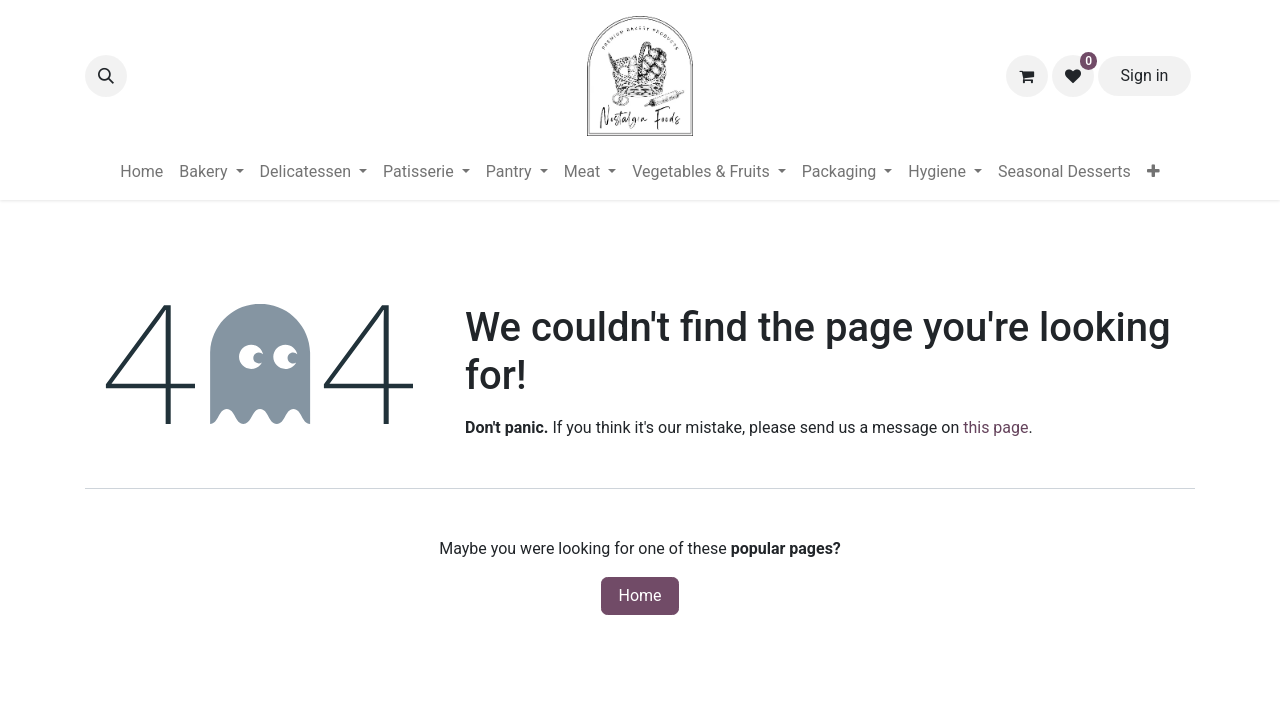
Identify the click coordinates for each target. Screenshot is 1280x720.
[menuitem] (141, 172)
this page (995, 427)
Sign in (1145, 75)
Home (639, 595)
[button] (106, 76)
